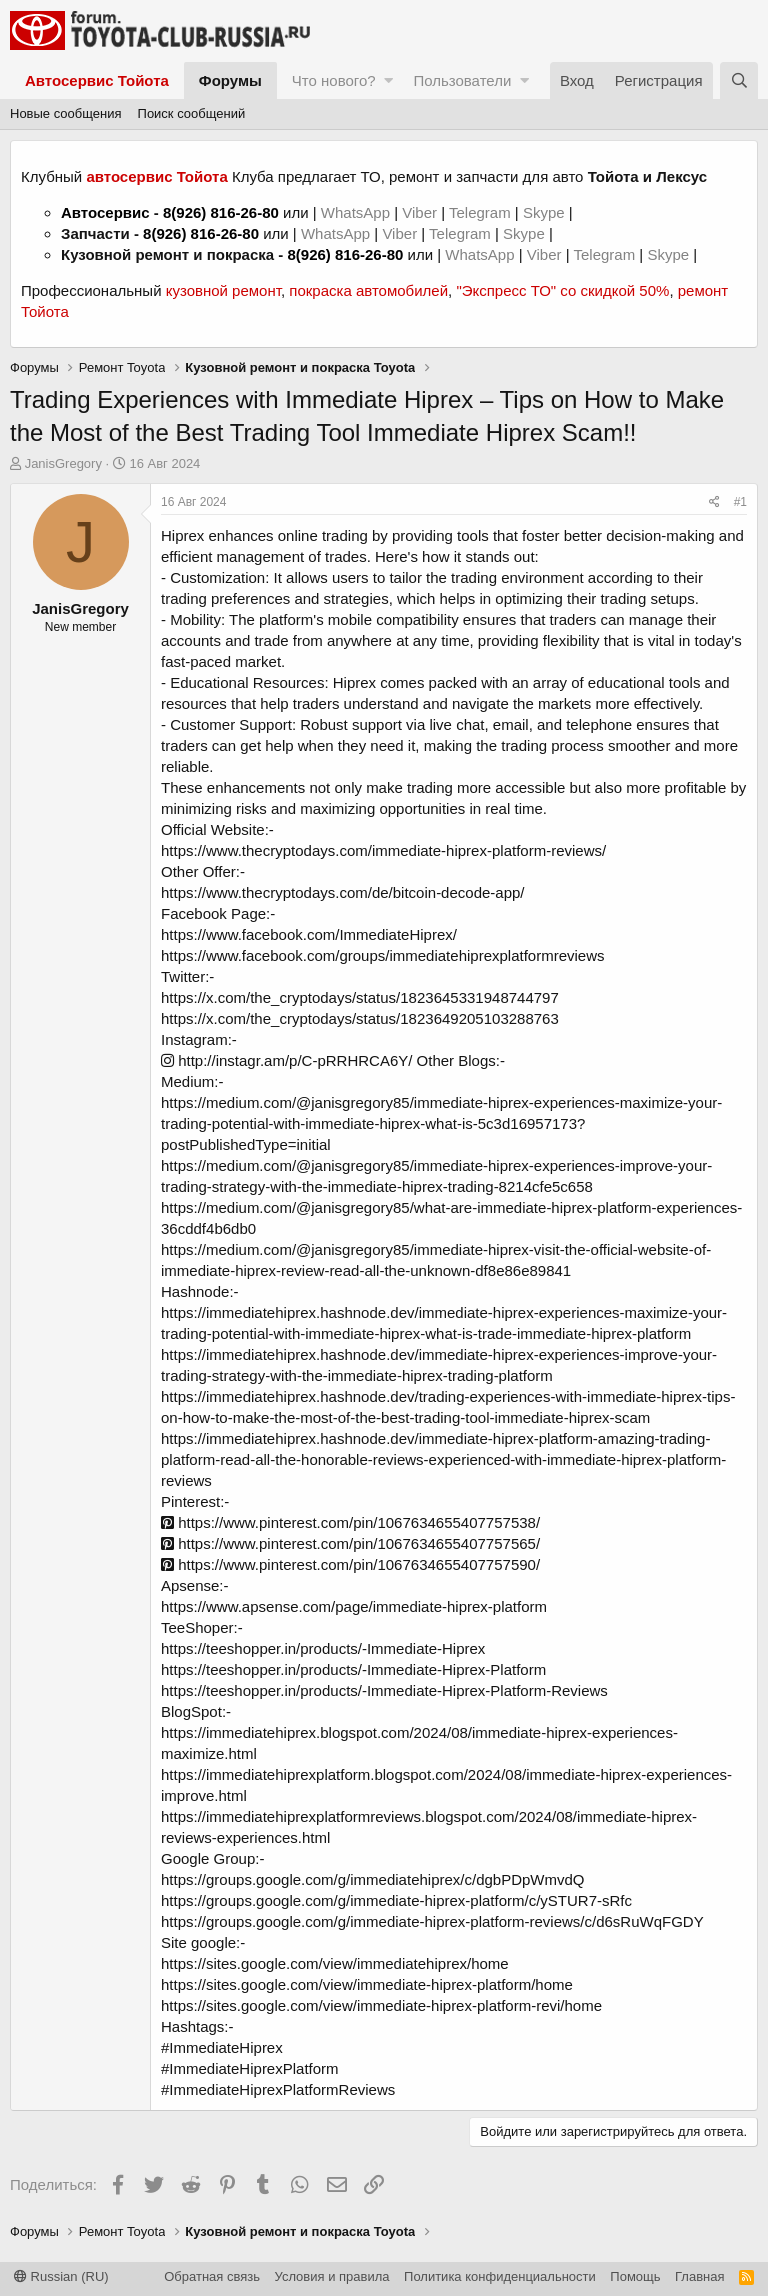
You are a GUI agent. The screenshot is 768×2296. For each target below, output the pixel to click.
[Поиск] (739, 80)
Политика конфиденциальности (500, 2276)
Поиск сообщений (192, 113)
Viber (419, 212)
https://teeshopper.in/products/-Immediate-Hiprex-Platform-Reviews (384, 1690)
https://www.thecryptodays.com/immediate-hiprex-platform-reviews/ (383, 850)
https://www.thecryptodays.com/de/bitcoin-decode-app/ (343, 892)
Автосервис (105, 212)
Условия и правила (332, 2276)
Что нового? (334, 80)
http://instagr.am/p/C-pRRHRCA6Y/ (286, 1060)
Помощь (635, 2276)
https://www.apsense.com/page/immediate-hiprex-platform (354, 1606)
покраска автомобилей (368, 290)
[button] (388, 80)
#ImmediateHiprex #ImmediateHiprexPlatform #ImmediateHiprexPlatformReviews (278, 2068)
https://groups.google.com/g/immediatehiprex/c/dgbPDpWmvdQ (373, 1879)
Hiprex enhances (217, 535)
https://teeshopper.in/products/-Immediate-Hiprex (323, 1648)
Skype (546, 212)
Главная (699, 2276)
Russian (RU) (61, 2276)
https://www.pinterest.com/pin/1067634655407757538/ (350, 1522)
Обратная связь (212, 2276)
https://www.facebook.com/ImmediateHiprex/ (309, 934)
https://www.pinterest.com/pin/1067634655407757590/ (350, 1564)
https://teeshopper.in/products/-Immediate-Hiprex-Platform (353, 1669)
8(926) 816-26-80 (221, 212)
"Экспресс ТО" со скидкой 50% (562, 290)
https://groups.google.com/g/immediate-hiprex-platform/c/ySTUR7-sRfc (396, 1900)
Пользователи (462, 80)
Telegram (482, 212)
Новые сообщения (66, 113)
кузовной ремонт (223, 290)
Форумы (230, 80)
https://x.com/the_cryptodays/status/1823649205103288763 (360, 1018)
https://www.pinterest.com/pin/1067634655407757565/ (350, 1543)
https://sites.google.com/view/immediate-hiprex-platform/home (367, 1984)
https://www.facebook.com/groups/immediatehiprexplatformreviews (383, 955)
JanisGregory (63, 463)
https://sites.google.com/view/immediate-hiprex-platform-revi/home (381, 2005)
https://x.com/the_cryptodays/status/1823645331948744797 (360, 997)
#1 (740, 502)
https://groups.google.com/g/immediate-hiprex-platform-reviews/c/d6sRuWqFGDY (432, 1921)
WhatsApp (357, 212)
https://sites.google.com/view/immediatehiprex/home (335, 1963)
